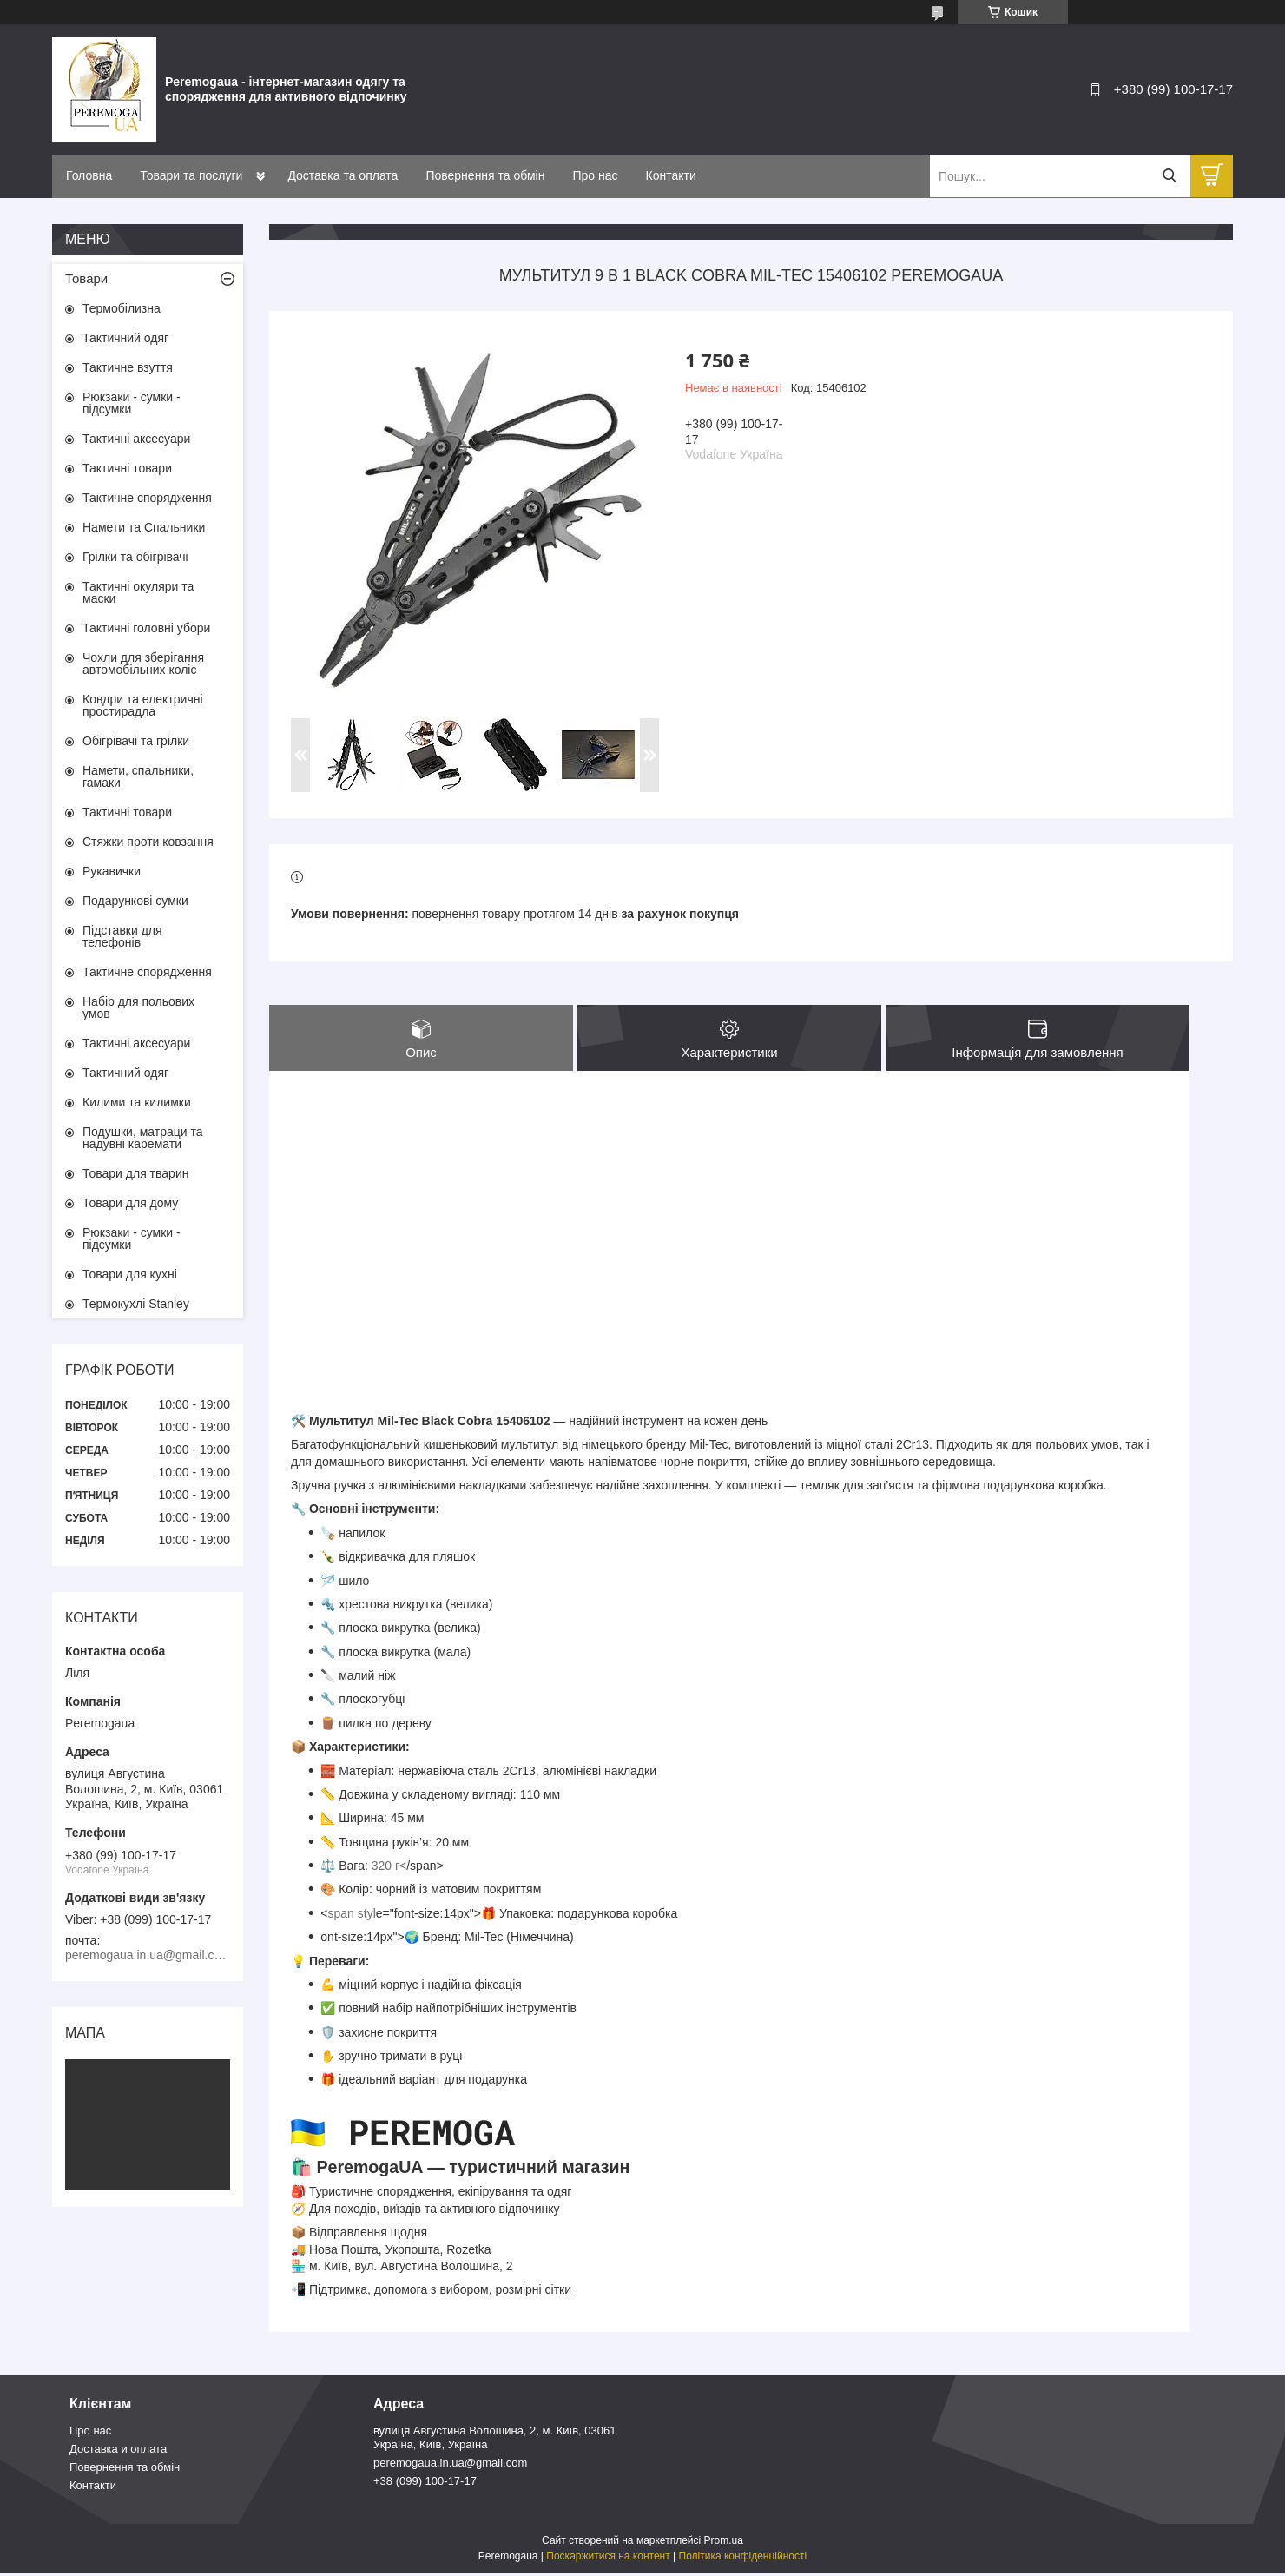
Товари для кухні (129, 1274)
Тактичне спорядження (147, 498)
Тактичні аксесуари (136, 439)
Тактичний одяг (125, 338)
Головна (89, 175)
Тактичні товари (127, 468)
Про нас (594, 175)
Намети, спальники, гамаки (138, 776)
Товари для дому (130, 1203)
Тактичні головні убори (146, 628)
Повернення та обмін (484, 175)
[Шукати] (1169, 176)
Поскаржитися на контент (607, 2559)
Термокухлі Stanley (135, 1304)
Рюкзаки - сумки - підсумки (131, 403)
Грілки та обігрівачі (135, 557)
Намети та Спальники (143, 527)
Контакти (671, 175)
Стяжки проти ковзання (148, 842)
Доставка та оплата (342, 175)
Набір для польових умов (138, 1007)
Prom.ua (723, 2544)
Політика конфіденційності (743, 2559)
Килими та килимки (136, 1102)
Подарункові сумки (135, 901)
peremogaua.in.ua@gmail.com (450, 2467)
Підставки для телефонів (122, 936)
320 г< (389, 1870)
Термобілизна (121, 308)
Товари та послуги (191, 175)
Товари (86, 278)
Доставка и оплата (118, 2453)
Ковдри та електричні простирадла (142, 705)
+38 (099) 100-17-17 (425, 2485)
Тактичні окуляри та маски (138, 592)
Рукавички (111, 871)
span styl (352, 1917)
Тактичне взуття (127, 367)
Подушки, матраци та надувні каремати (142, 1138)
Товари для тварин (135, 1173)
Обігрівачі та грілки (135, 741)
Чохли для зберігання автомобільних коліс (143, 664)
